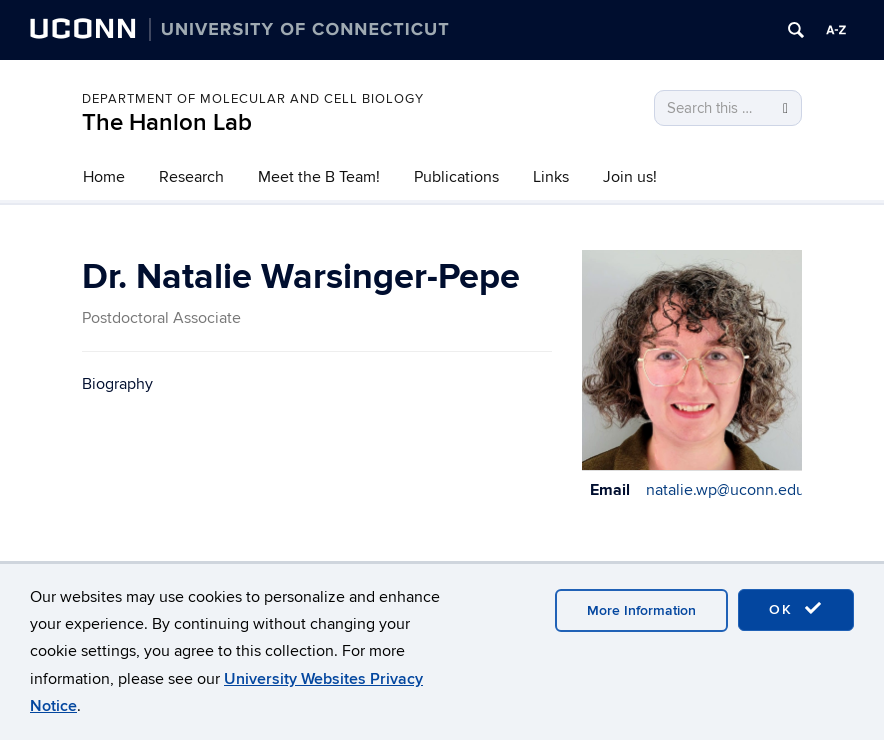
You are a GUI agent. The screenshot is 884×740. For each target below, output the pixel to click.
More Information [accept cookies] (641, 610)
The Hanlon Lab (167, 122)
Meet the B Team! (319, 177)
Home (104, 177)
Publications (456, 177)
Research (191, 177)
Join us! (630, 177)
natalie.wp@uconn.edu (725, 490)
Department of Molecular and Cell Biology (253, 99)
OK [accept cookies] (796, 609)
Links (551, 177)
